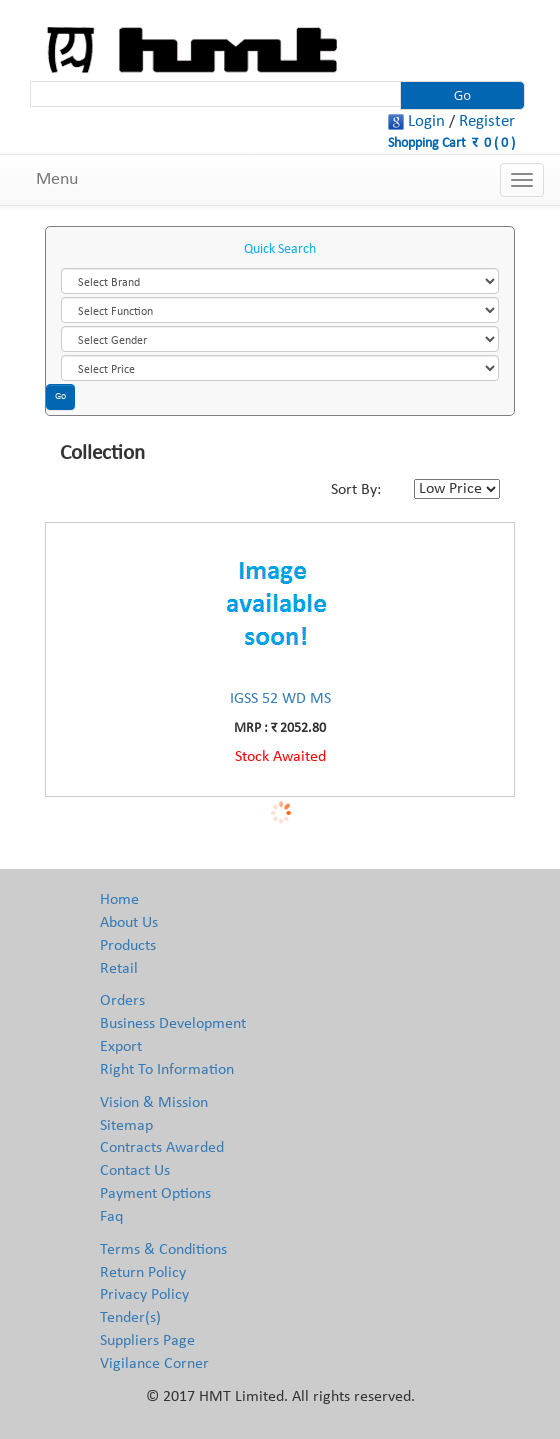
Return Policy (143, 1273)
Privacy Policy (144, 1295)
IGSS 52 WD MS (280, 699)
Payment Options (155, 1194)
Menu (57, 179)
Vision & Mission (154, 1103)
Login (426, 121)
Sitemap (126, 1126)
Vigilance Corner (154, 1364)
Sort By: (356, 490)
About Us (129, 923)
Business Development (173, 1024)
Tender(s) (130, 1318)
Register (487, 121)
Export (121, 1047)
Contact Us (135, 1171)
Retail (119, 969)
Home (119, 900)
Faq (111, 1217)
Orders (122, 1001)
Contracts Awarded (162, 1148)
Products (128, 946)
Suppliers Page (147, 1341)
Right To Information (167, 1070)
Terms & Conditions (163, 1250)
